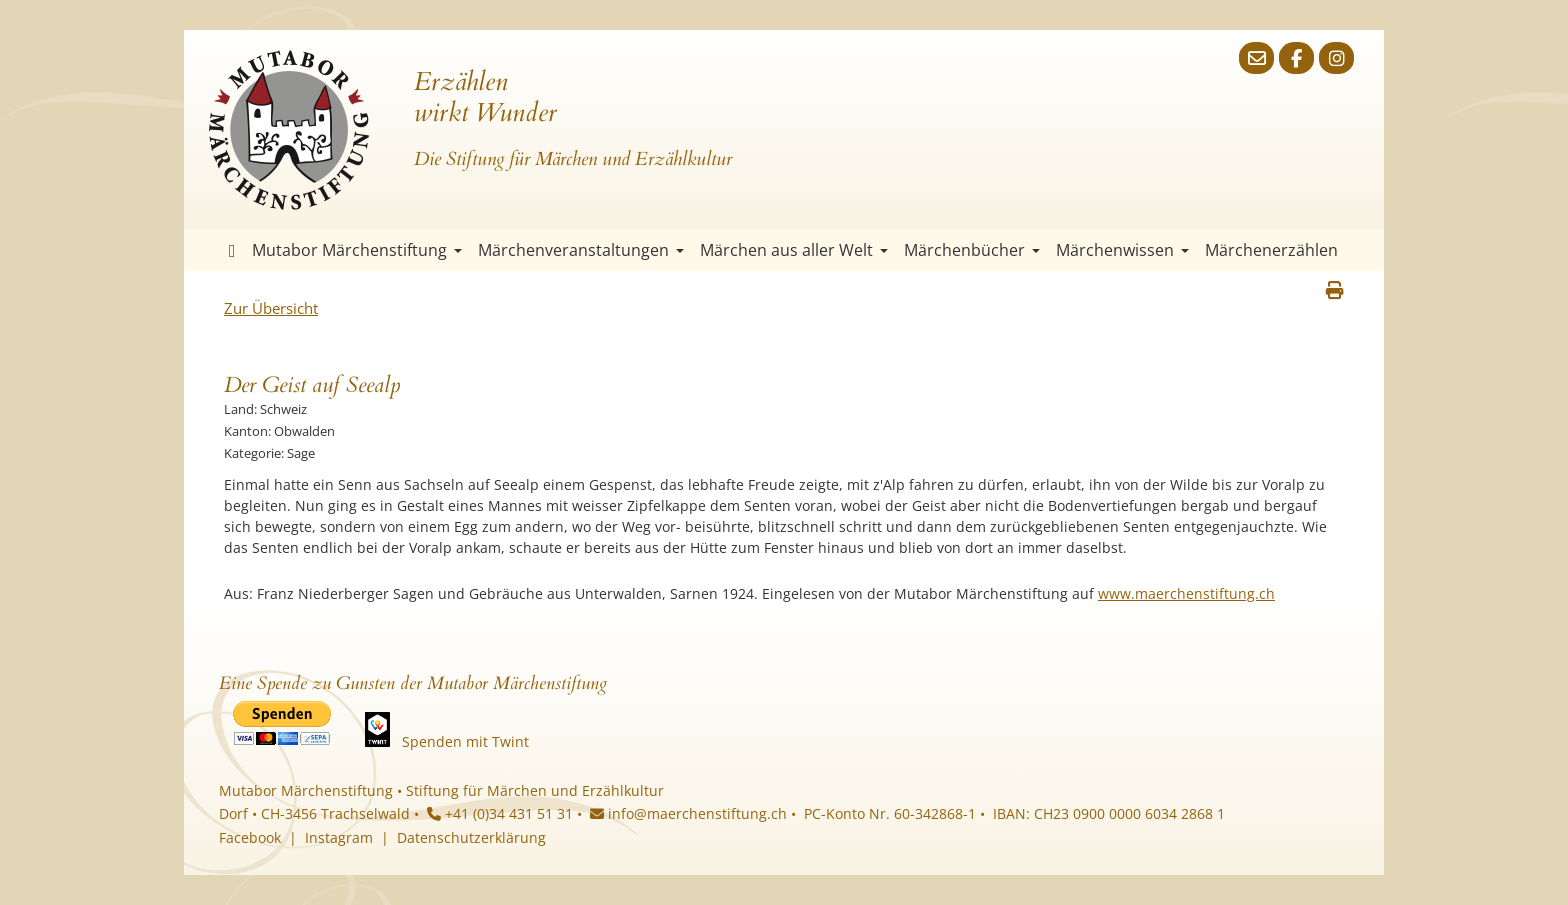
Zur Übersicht (271, 308)
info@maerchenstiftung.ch (688, 813)
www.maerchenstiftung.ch (1186, 593)
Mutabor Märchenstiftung (357, 250)
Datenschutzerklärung (471, 837)
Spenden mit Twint (465, 741)
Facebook (250, 837)
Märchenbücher (972, 250)
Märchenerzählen (1271, 250)
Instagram (339, 837)
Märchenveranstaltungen (581, 250)
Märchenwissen (1122, 250)
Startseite (232, 250)
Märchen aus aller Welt (794, 250)
